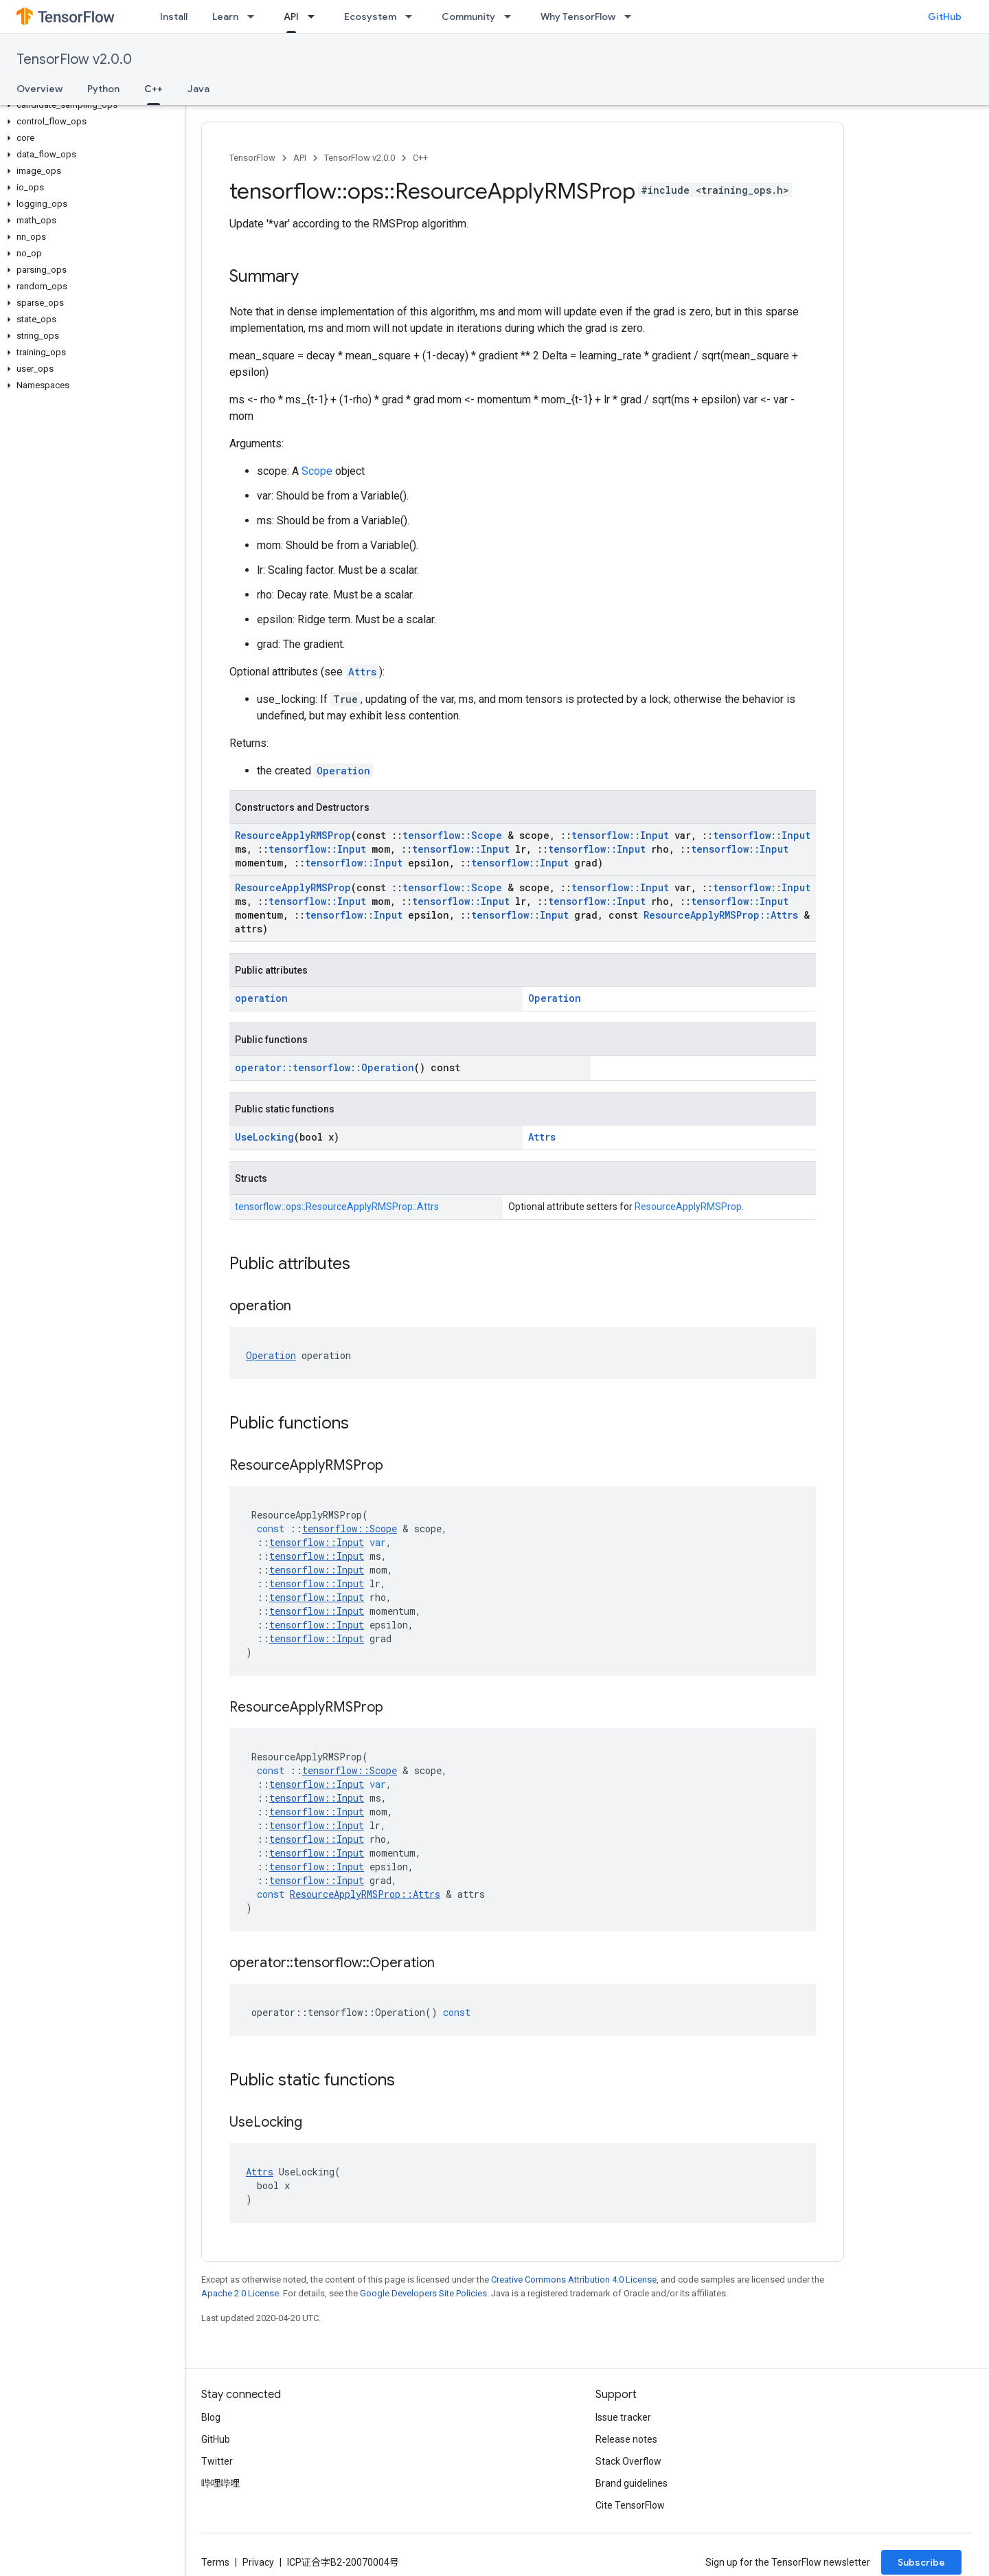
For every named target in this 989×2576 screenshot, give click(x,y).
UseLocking (264, 1136)
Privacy (258, 2562)
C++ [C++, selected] (153, 88)
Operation (343, 770)
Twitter (217, 2461)
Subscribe (921, 2562)
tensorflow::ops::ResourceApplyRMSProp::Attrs (337, 1206)
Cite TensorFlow (630, 2505)
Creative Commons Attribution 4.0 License (574, 2279)
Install (173, 16)
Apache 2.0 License (240, 2293)
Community (468, 16)
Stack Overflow (628, 2461)
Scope (317, 471)
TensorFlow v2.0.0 (74, 59)
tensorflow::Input (620, 835)
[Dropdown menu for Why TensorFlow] (631, 16)
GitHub (945, 16)
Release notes (626, 2439)
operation (261, 998)
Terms (215, 2562)
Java (198, 88)
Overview (39, 88)
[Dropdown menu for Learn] (254, 16)
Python (103, 88)
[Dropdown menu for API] (315, 16)
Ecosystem (370, 16)
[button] (89, 105)
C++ (420, 158)
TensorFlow (252, 158)
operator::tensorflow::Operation (324, 1067)
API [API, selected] (291, 16)
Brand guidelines (631, 2483)
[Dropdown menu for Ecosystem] (412, 16)
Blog (210, 2417)
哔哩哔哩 (220, 2483)
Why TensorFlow (578, 16)
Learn (225, 16)
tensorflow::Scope (452, 835)
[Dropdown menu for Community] (511, 16)
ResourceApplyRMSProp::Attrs (721, 914)
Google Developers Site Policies (423, 2293)
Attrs (362, 671)
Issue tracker (623, 2417)
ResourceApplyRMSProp (293, 835)
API (299, 158)
